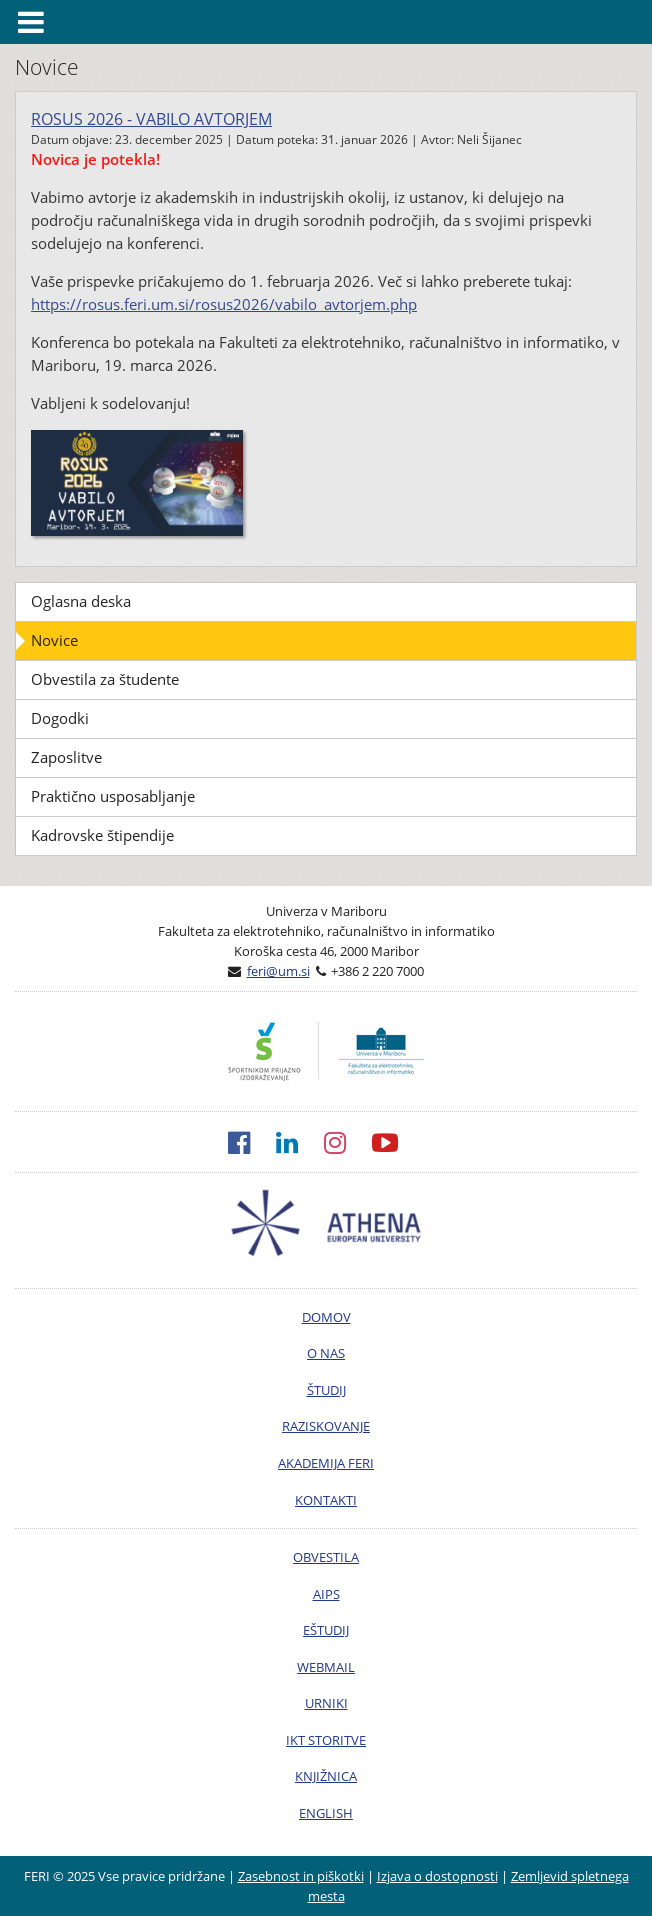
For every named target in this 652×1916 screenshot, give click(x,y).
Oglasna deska (81, 601)
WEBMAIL (326, 1667)
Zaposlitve (66, 757)
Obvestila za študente (105, 679)
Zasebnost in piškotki (301, 1876)
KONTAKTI (326, 1500)
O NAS (326, 1353)
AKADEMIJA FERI (326, 1463)
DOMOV (326, 1317)
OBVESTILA (326, 1557)
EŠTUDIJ (326, 1630)
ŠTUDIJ (326, 1390)
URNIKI (326, 1703)
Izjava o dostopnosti (437, 1876)
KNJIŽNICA (326, 1776)
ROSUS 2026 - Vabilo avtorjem (151, 119)
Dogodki (60, 718)
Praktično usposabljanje (113, 796)
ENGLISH (326, 1813)
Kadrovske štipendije (102, 835)
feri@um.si (278, 971)
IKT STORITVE (326, 1740)
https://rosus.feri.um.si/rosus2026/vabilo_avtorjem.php (224, 304)
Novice (54, 640)
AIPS (326, 1594)
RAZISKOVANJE (326, 1426)
